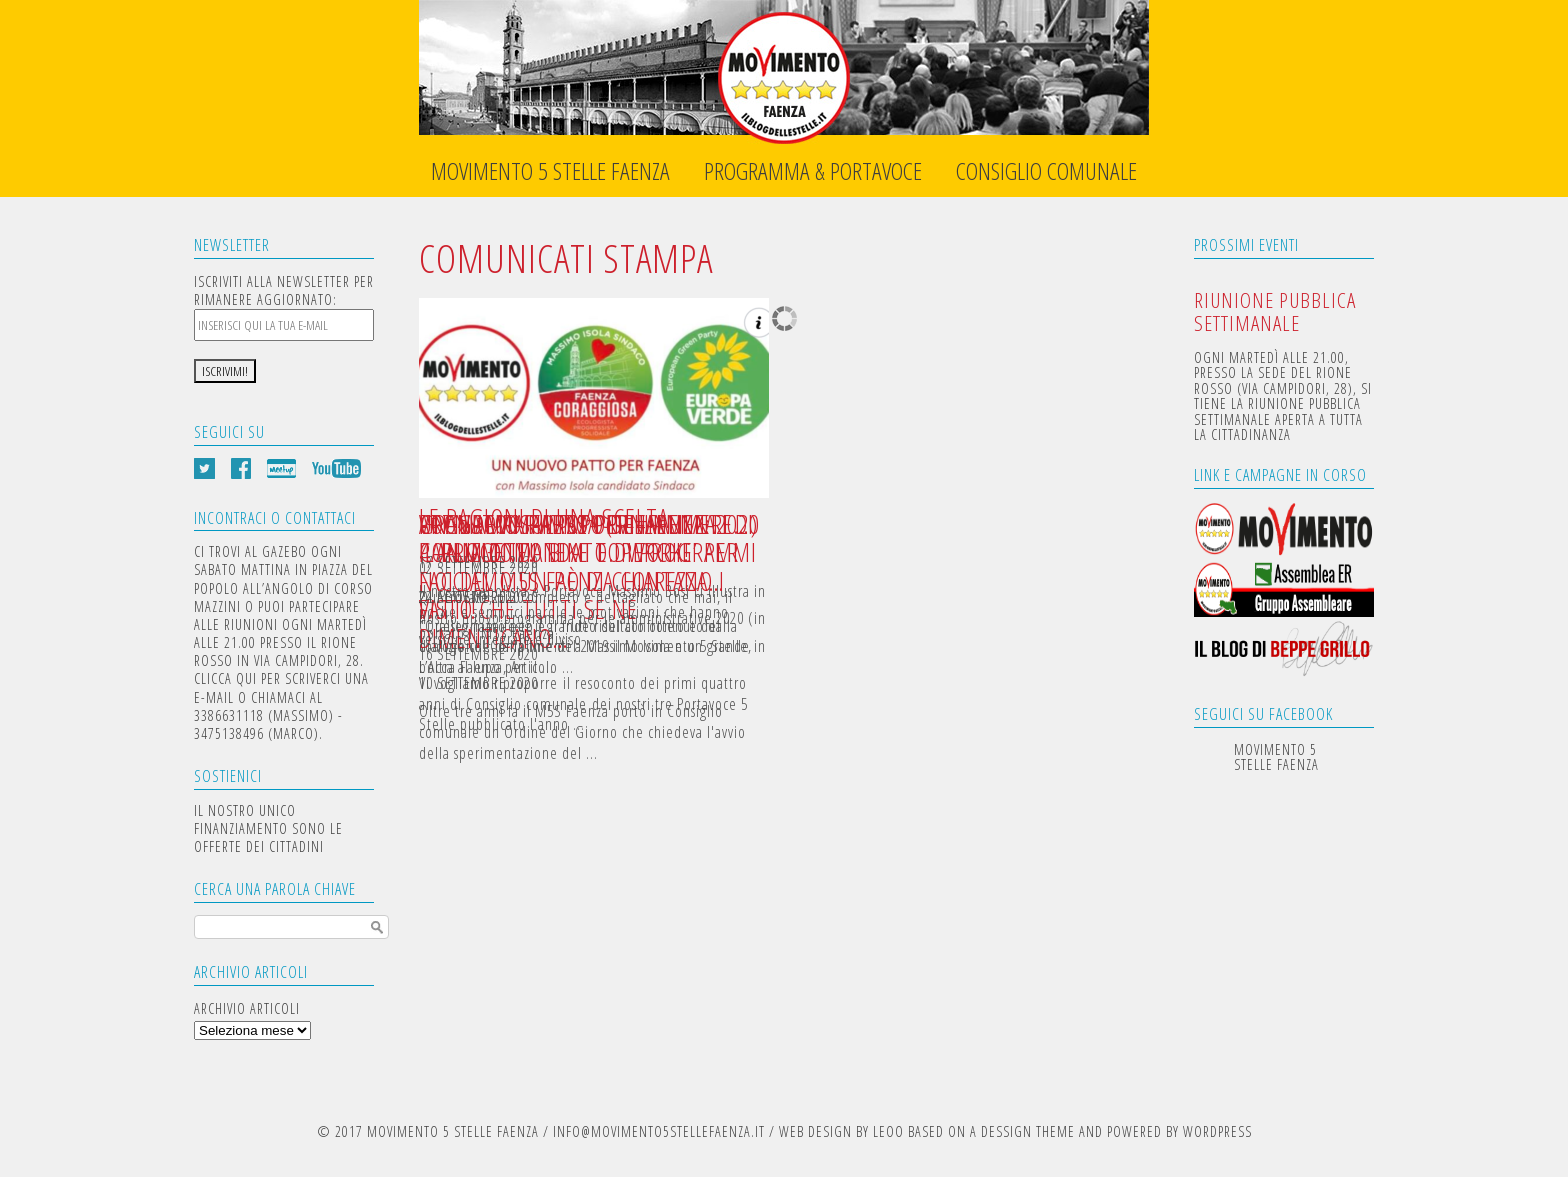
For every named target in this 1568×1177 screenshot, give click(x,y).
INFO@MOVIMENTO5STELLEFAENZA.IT (659, 1131)
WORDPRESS (1217, 1131)
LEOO (888, 1131)
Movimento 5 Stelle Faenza (550, 171)
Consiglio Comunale (1046, 171)
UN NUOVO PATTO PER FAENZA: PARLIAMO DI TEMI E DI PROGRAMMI (588, 538)
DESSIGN (1006, 1131)
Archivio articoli (247, 1008)
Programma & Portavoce (813, 171)
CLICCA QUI (225, 678)
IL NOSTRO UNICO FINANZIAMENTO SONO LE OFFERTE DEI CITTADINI (268, 828)
